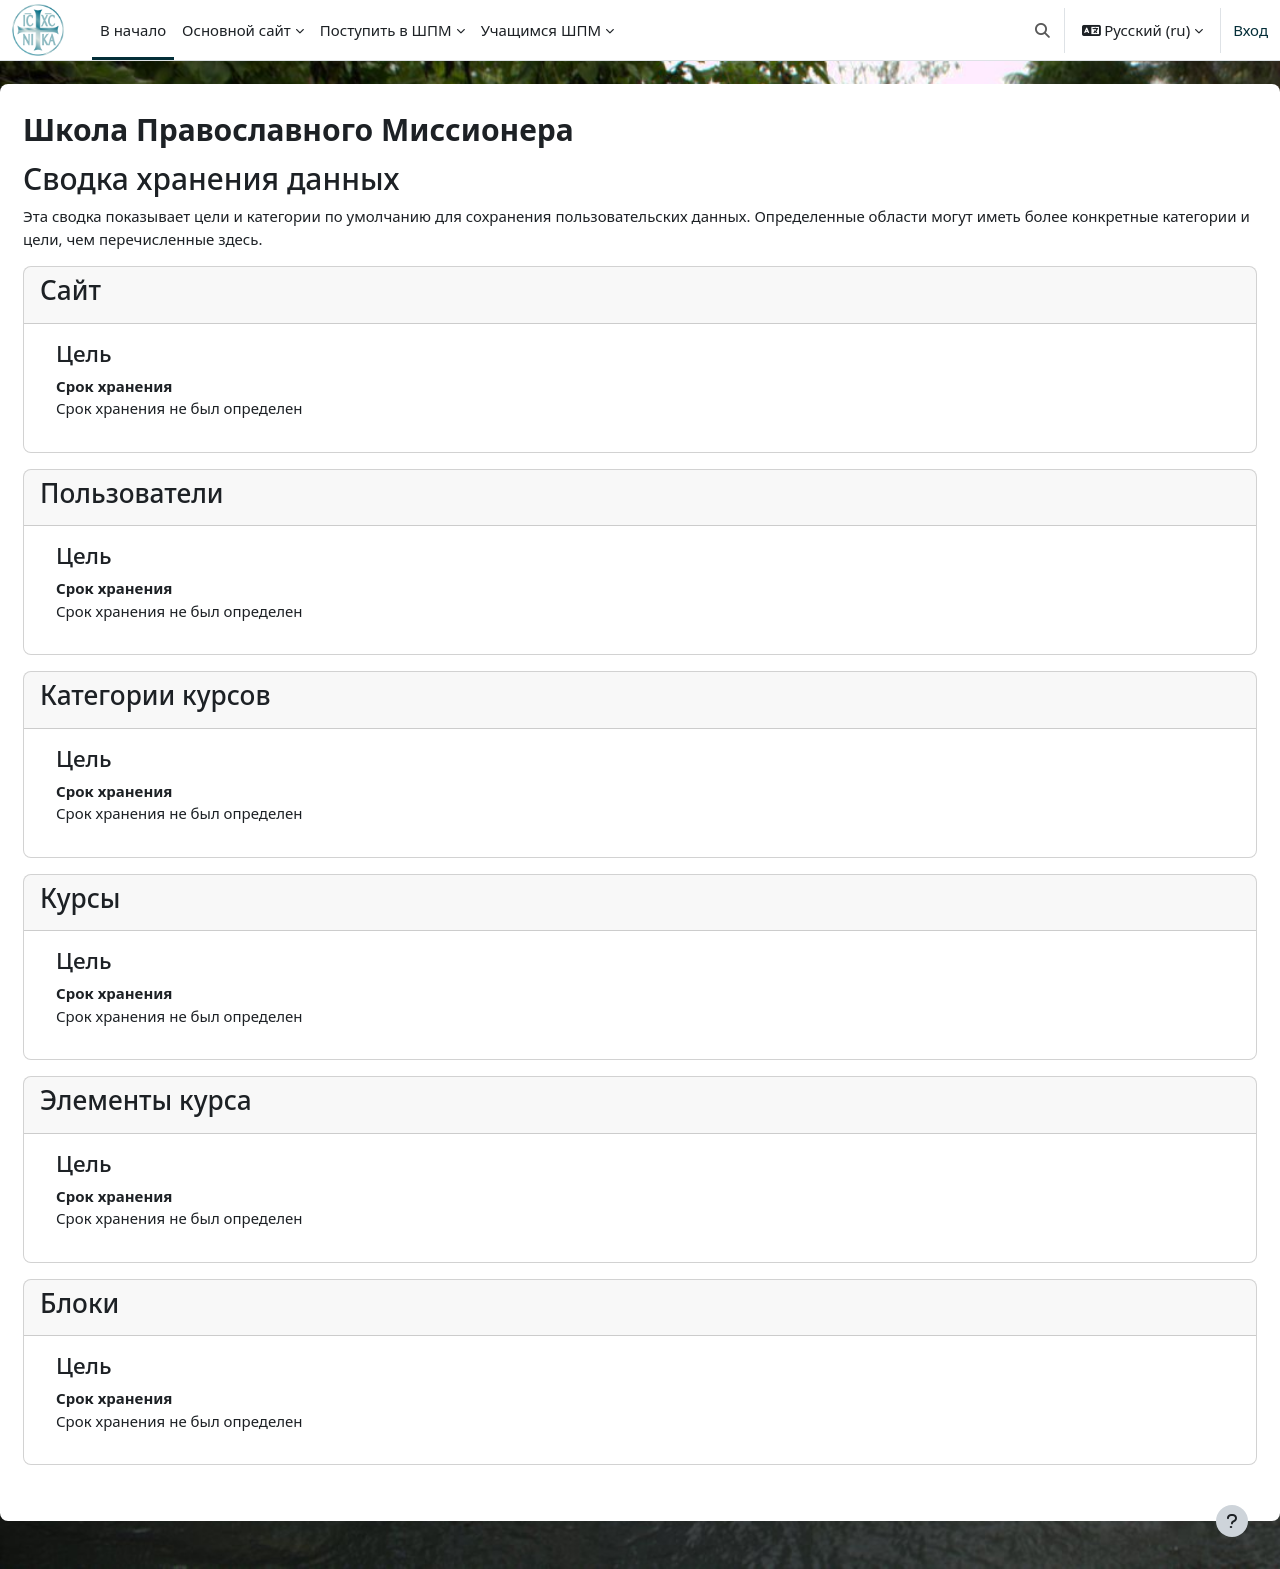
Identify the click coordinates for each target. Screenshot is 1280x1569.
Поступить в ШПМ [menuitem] (386, 30)
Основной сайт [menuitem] (236, 30)
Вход (1250, 30)
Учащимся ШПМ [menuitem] (541, 30)
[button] (1042, 30)
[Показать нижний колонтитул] (1232, 1521)
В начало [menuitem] (133, 30)
